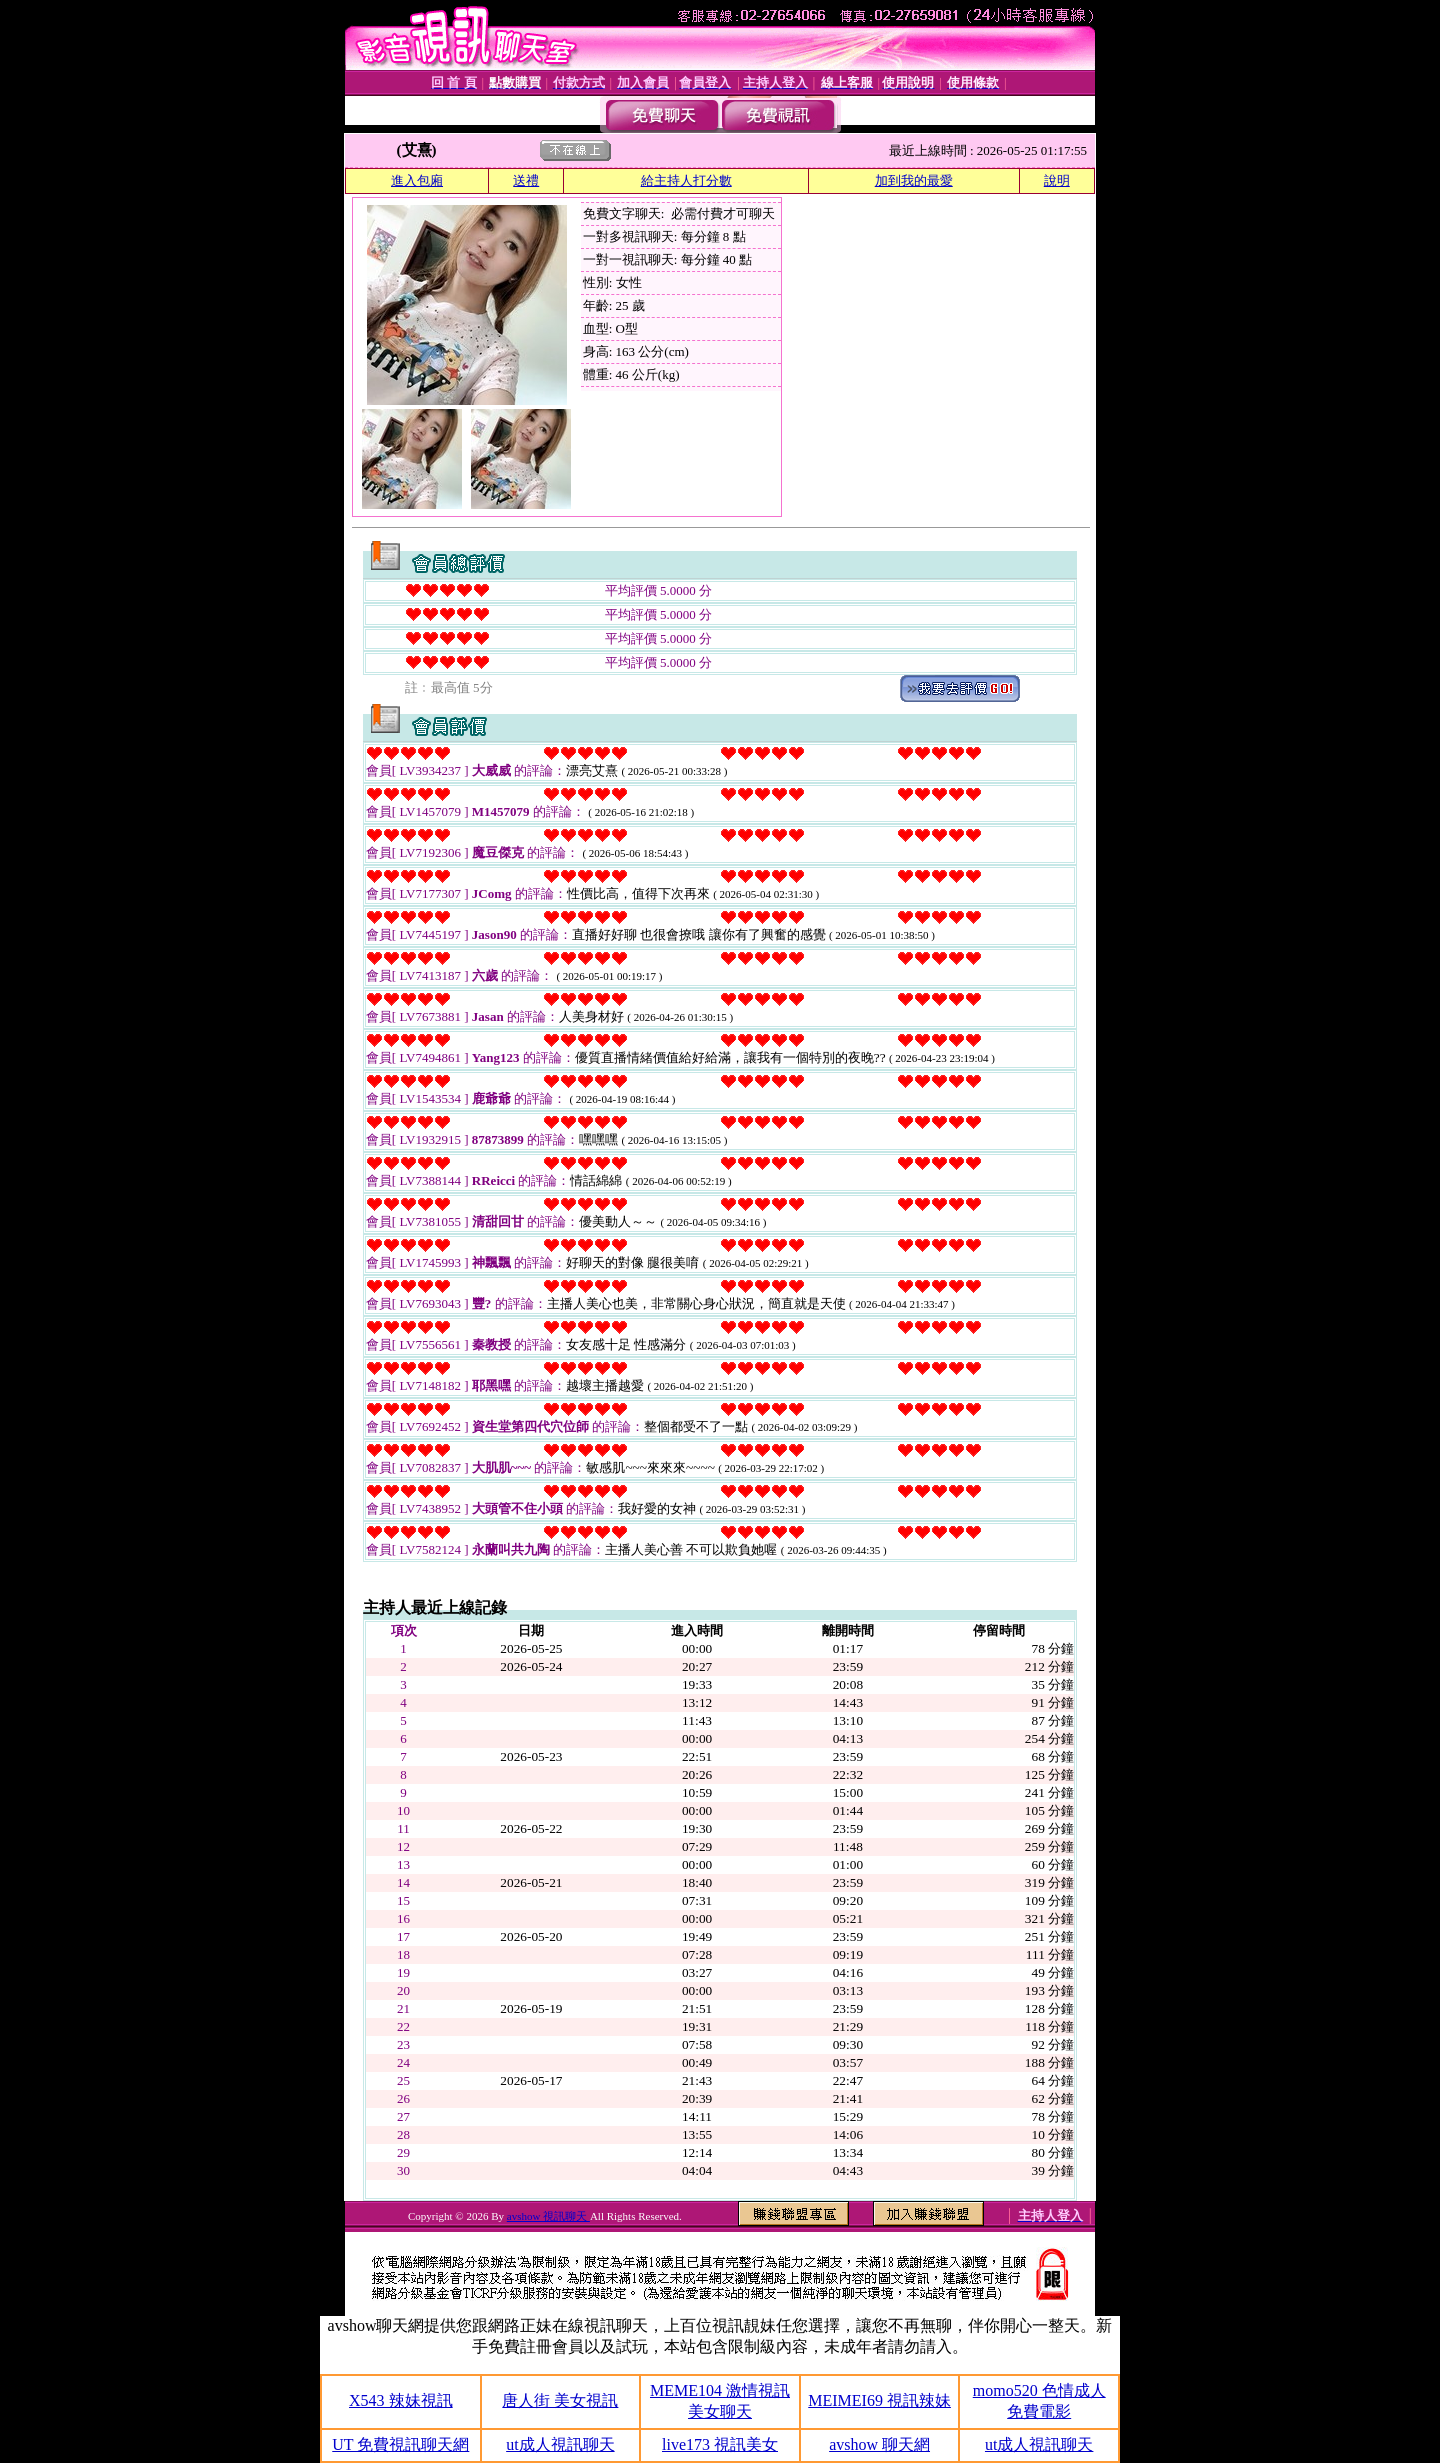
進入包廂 (417, 180)
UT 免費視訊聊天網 (400, 2444)
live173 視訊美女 (720, 2444)
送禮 (526, 180)
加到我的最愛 (914, 180)
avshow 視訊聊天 (548, 2216)
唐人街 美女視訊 (560, 2400)
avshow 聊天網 (879, 2444)
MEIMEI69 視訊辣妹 (879, 2400)
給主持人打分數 (686, 180)
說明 (1057, 180)
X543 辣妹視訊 (401, 2400)
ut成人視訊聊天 (560, 2444)
